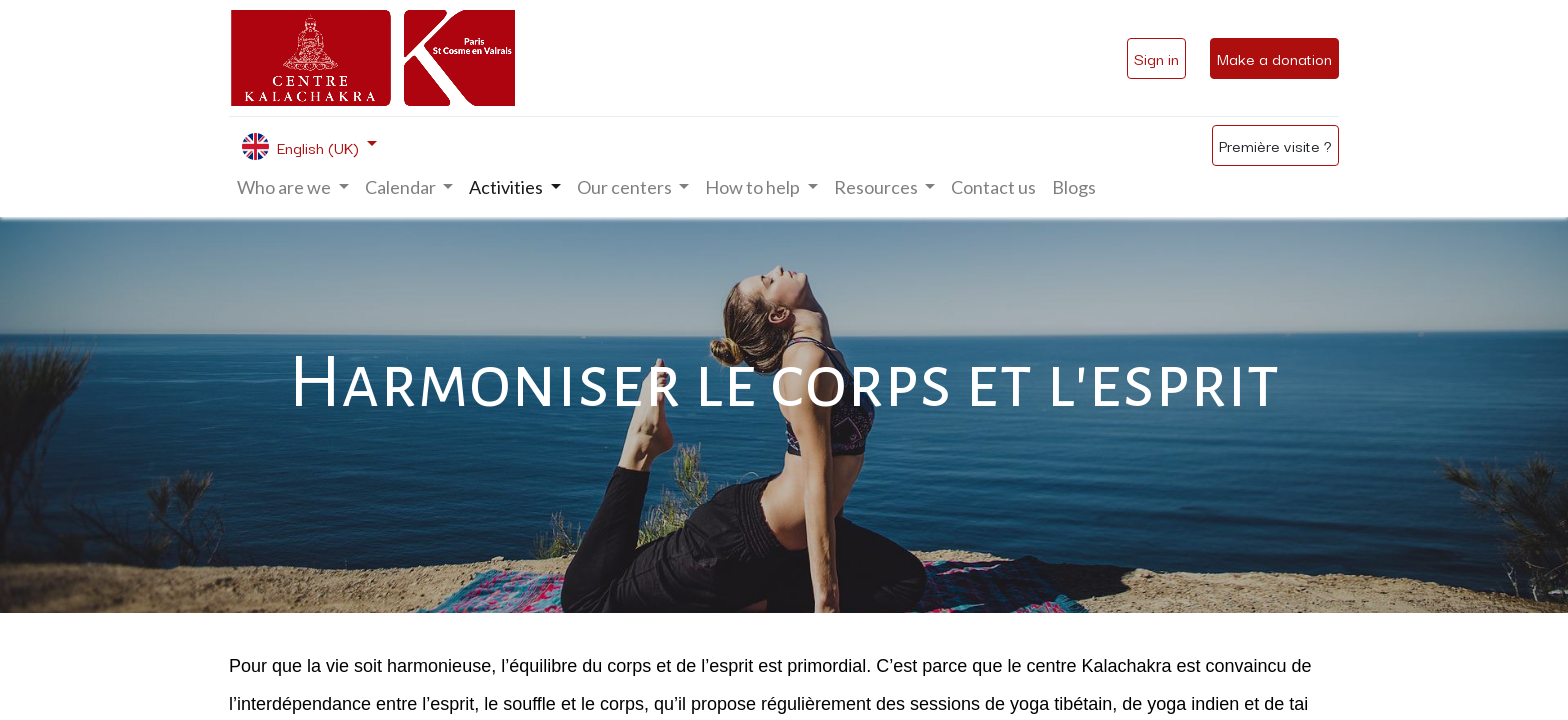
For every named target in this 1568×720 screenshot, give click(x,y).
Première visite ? (1275, 145)
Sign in (1156, 58)
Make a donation (1274, 58)
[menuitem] (993, 187)
